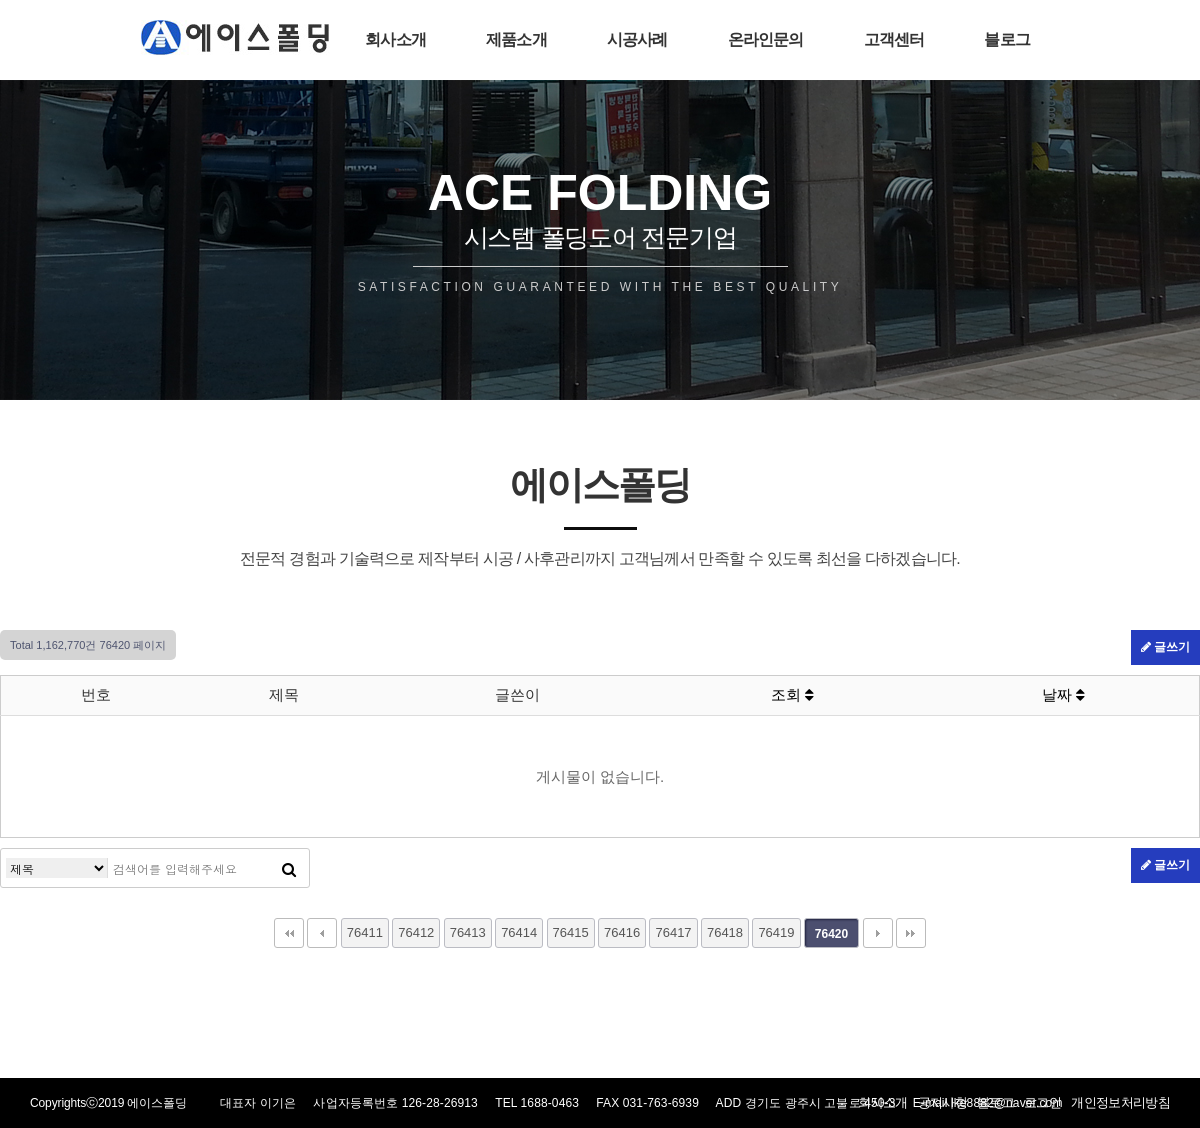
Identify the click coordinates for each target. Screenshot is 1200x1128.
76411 (365, 932)
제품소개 (516, 39)
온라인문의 (766, 39)
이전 (322, 933)
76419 (776, 932)
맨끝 (911, 933)
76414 (519, 932)
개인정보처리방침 (1120, 1102)
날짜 (1063, 694)
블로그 (1007, 39)
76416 (622, 932)
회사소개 (395, 39)
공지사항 (942, 1102)
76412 (416, 932)
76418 (725, 932)
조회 (792, 694)
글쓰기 (1165, 647)
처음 (289, 933)
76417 (673, 932)
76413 (468, 932)
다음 (878, 933)
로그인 (1042, 1102)
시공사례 (637, 39)
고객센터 (894, 39)
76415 (571, 932)
